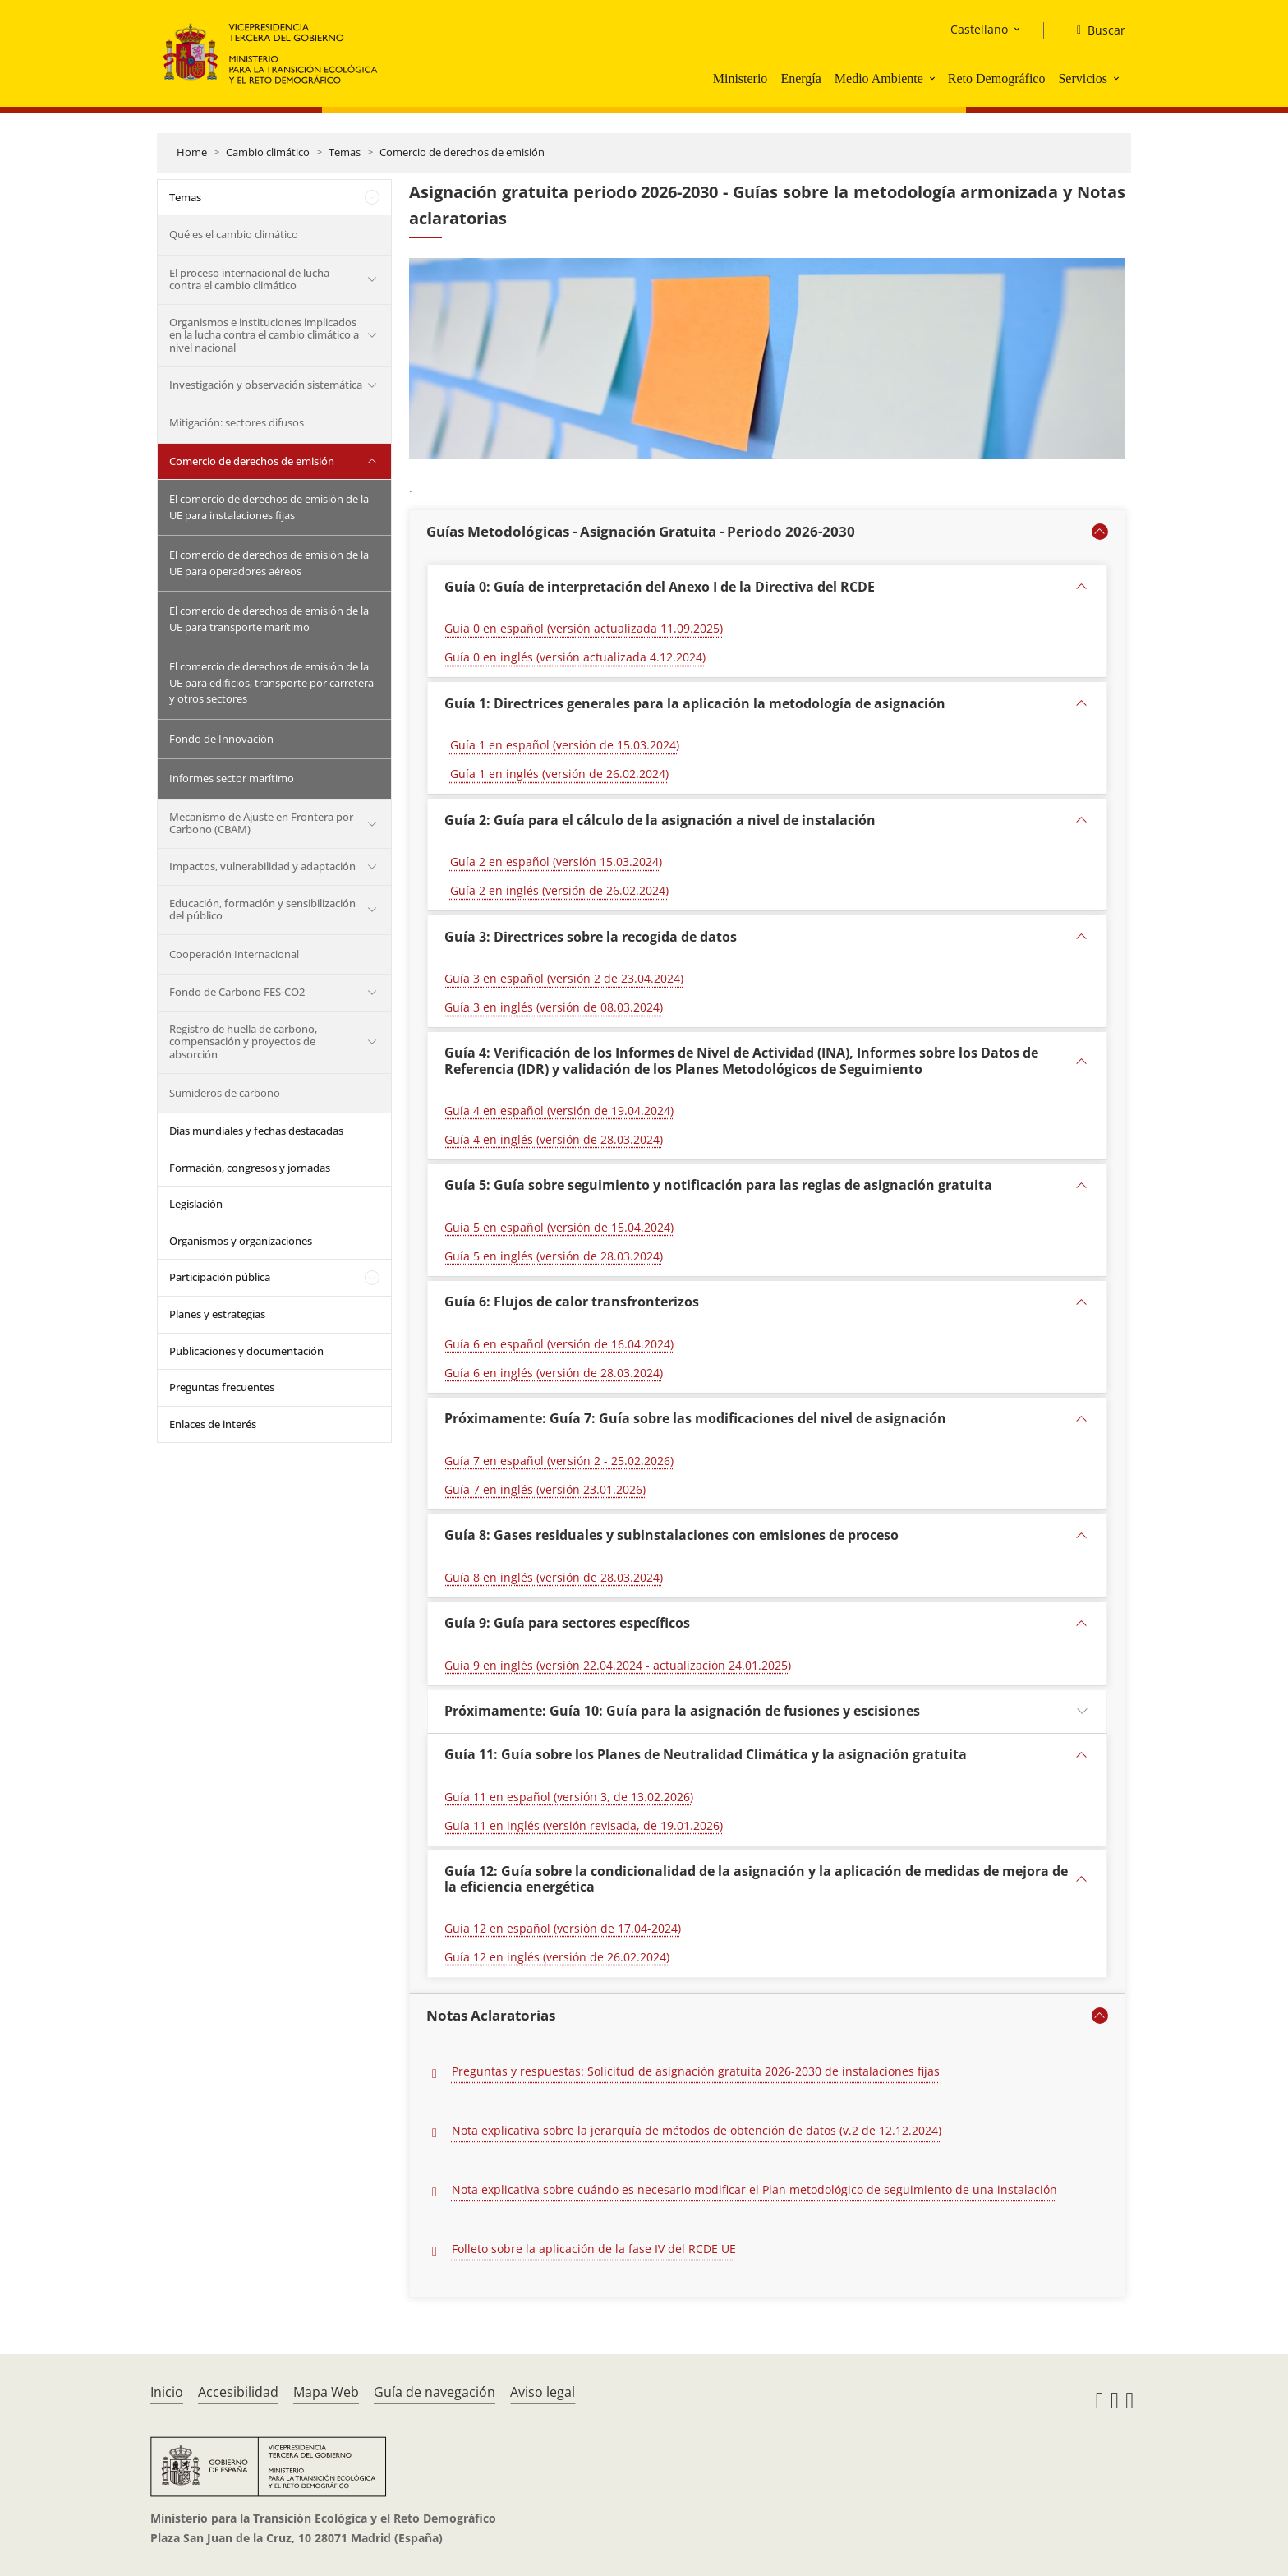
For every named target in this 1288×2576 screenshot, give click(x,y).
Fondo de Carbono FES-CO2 (237, 991)
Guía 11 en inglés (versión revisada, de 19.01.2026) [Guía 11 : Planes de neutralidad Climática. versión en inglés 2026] (583, 1825)
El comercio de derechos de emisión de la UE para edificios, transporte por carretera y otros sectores (271, 682)
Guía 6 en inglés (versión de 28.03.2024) (553, 1372)
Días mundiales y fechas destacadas (256, 1130)
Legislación (196, 1203)
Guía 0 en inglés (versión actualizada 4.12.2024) (575, 657)
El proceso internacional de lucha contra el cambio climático (249, 279)
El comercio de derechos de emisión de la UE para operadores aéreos (269, 562)
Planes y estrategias (217, 1313)
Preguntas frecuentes (221, 1387)
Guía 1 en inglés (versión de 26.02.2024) (559, 773)
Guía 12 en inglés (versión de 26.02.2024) (556, 1957)
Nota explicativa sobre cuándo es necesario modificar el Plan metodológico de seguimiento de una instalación (754, 2189)
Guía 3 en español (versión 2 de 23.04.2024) (563, 978)
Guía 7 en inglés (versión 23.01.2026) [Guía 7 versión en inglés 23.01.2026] (545, 1489)
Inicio (166, 2392)
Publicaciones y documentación (246, 1350)
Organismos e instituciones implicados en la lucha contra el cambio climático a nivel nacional (264, 335)
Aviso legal (542, 2392)
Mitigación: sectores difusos (236, 422)
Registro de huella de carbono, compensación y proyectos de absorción (243, 1041)
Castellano (979, 29)
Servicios (1082, 78)
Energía (800, 78)
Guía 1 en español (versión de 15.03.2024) (564, 745)
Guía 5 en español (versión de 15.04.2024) (559, 1227)
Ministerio (740, 78)
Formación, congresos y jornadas (249, 1167)
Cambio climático (268, 152)
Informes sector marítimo (231, 778)
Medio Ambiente (879, 78)
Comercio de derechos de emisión (462, 152)
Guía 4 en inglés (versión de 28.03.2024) (553, 1139)
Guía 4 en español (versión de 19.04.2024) (559, 1110)
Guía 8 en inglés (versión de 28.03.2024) (553, 1577)
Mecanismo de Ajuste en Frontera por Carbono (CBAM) (261, 823)
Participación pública (219, 1277)
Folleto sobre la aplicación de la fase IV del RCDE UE (594, 2248)
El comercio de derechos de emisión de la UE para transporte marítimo (269, 618)
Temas (345, 152)
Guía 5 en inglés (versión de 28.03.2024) (553, 1256)
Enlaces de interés (212, 1424)
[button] (934, 78)
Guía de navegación (434, 2392)
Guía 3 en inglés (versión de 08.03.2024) (553, 1007)
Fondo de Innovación (221, 738)
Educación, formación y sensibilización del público (262, 910)
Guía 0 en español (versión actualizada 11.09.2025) (583, 628)
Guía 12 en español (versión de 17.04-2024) (562, 1928)
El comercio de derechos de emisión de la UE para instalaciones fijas (269, 507)
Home (192, 152)
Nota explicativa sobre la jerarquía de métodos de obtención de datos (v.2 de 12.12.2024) (696, 2130)
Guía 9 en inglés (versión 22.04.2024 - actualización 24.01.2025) (617, 1665)
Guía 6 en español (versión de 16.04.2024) (559, 1344)
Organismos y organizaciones (240, 1240)
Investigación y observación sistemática (265, 384)
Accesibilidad (238, 2392)
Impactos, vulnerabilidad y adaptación (262, 866)
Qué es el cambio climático (233, 234)
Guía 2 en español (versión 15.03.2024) (556, 861)
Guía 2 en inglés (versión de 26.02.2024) (559, 890)
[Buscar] (1094, 30)
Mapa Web (326, 2392)
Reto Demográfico (997, 78)
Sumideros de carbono (224, 1092)
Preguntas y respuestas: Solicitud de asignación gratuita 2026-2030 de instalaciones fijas (696, 2071)
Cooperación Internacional (234, 954)
